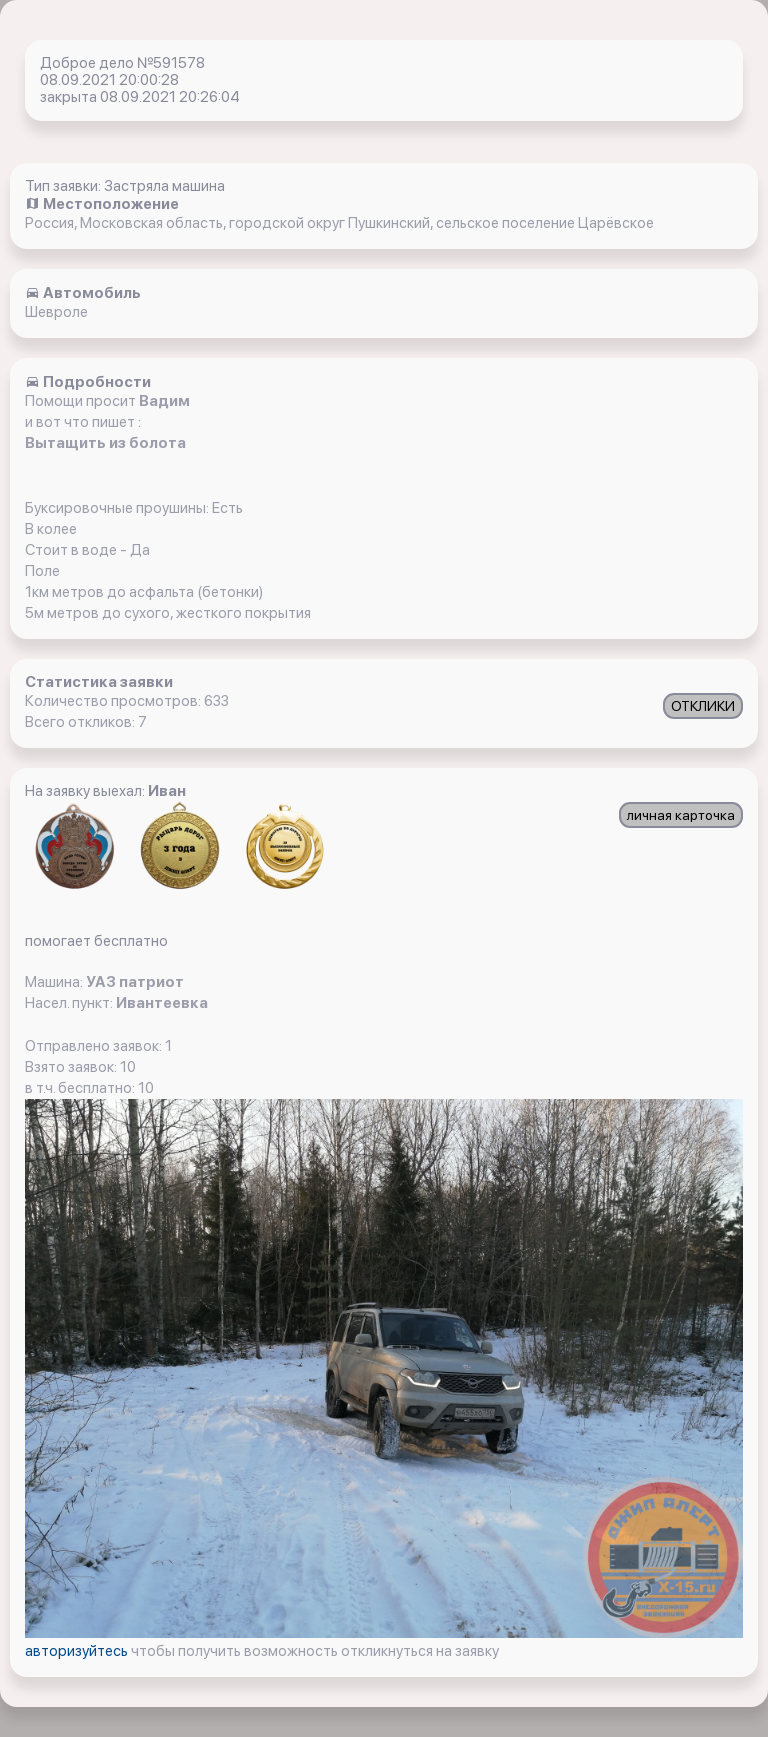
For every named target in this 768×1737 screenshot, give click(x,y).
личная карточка (681, 815)
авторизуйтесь (78, 1651)
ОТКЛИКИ (703, 706)
